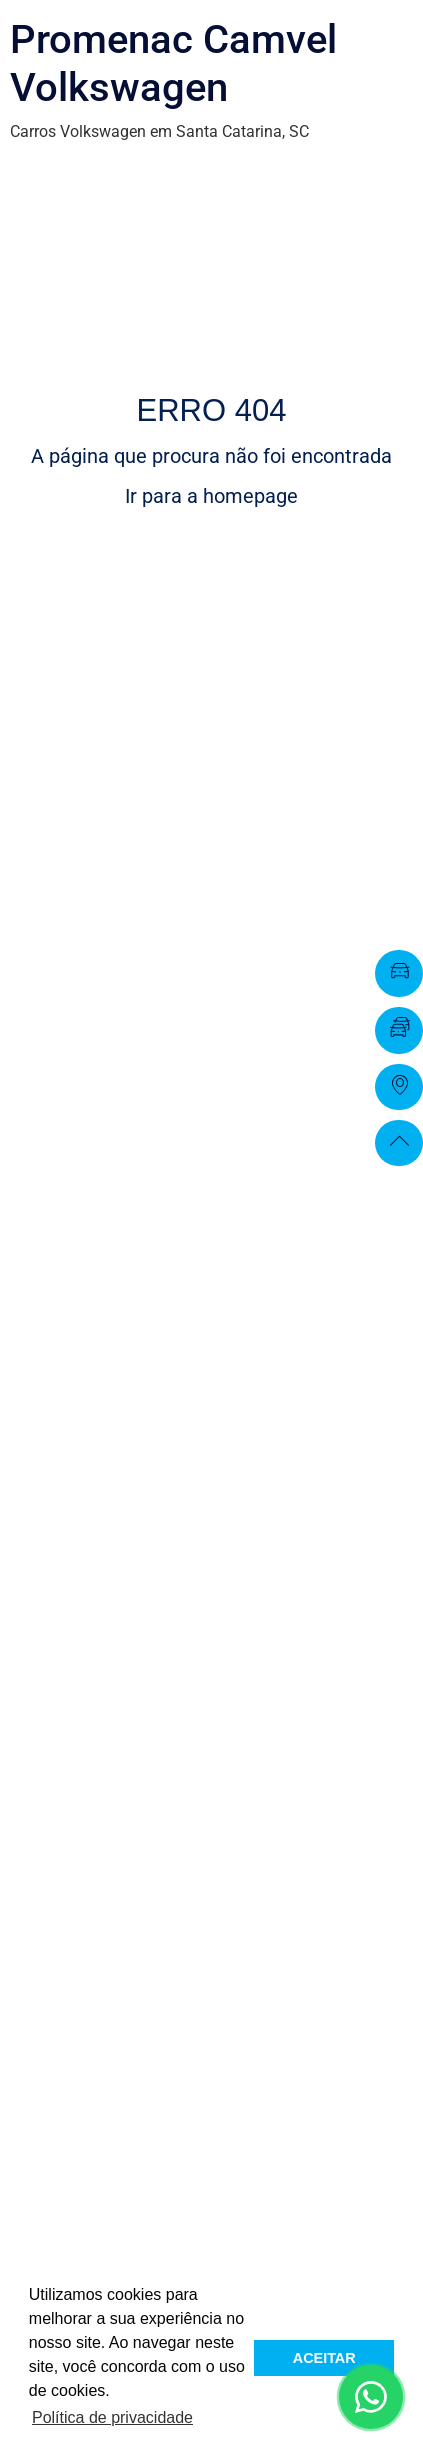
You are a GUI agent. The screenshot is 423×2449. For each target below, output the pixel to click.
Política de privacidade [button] (112, 2417)
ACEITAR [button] (324, 2358)
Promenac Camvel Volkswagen (173, 63)
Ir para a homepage (211, 496)
